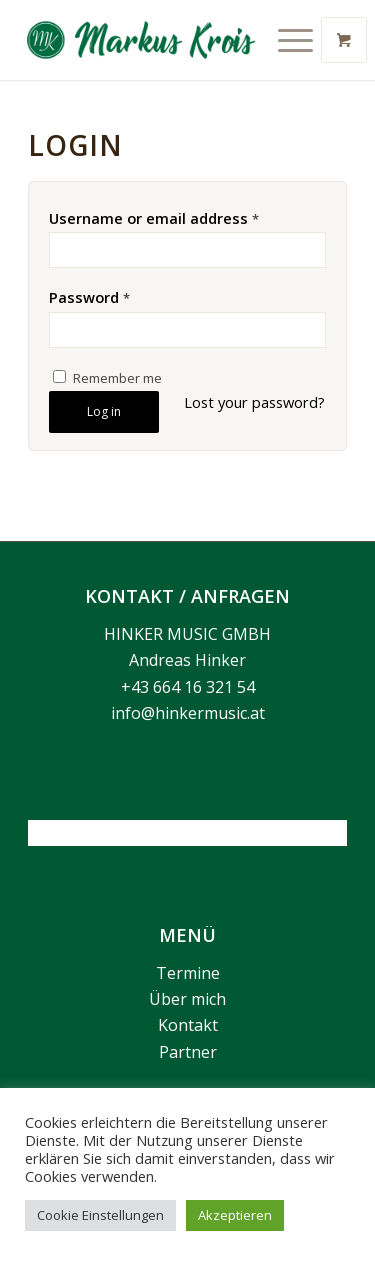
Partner (188, 1052)
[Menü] (285, 40)
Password (89, 297)
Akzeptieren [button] (235, 1215)
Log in (104, 411)
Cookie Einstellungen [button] (100, 1215)
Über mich (187, 999)
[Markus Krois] (151, 40)
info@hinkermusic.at (188, 713)
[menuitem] (298, 40)
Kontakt (188, 1025)
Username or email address (154, 218)
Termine (188, 973)
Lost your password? (254, 402)
